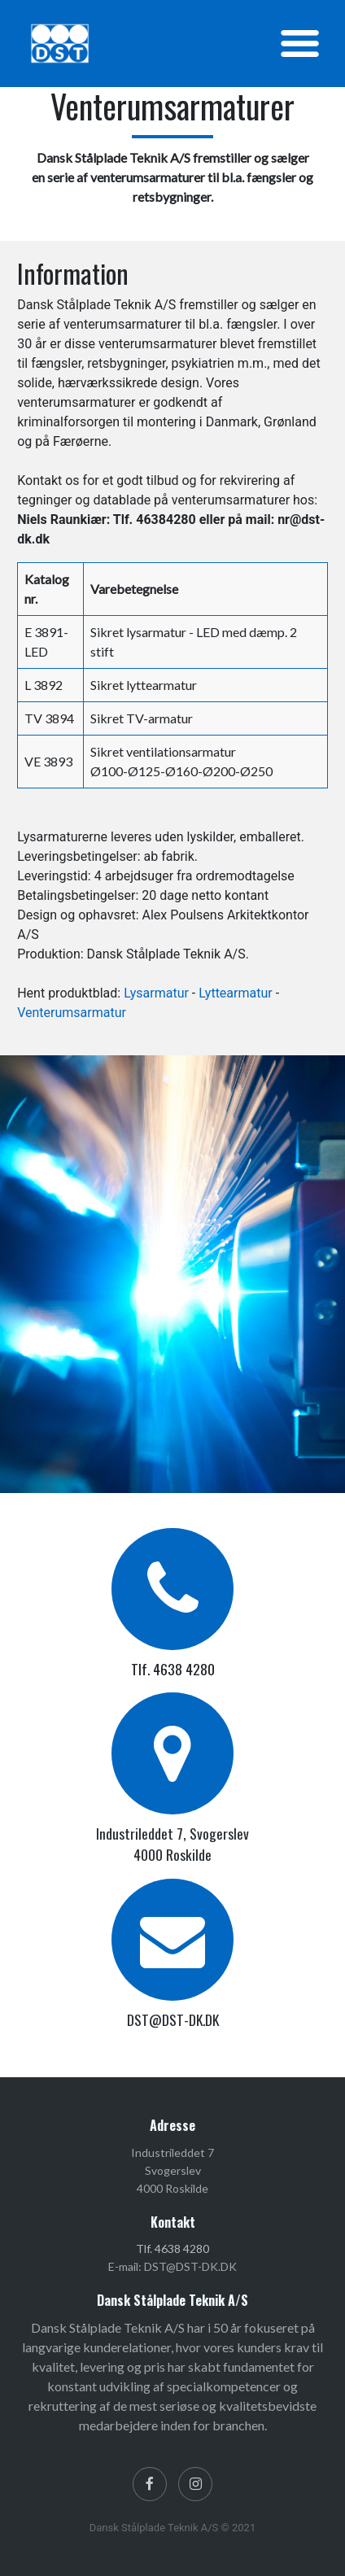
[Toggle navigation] (300, 43)
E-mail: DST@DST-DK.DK (172, 2266)
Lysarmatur (156, 993)
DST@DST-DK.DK (173, 2019)
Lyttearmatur (235, 993)
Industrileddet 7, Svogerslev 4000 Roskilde (172, 1844)
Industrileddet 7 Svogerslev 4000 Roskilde (172, 2171)
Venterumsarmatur (71, 1012)
